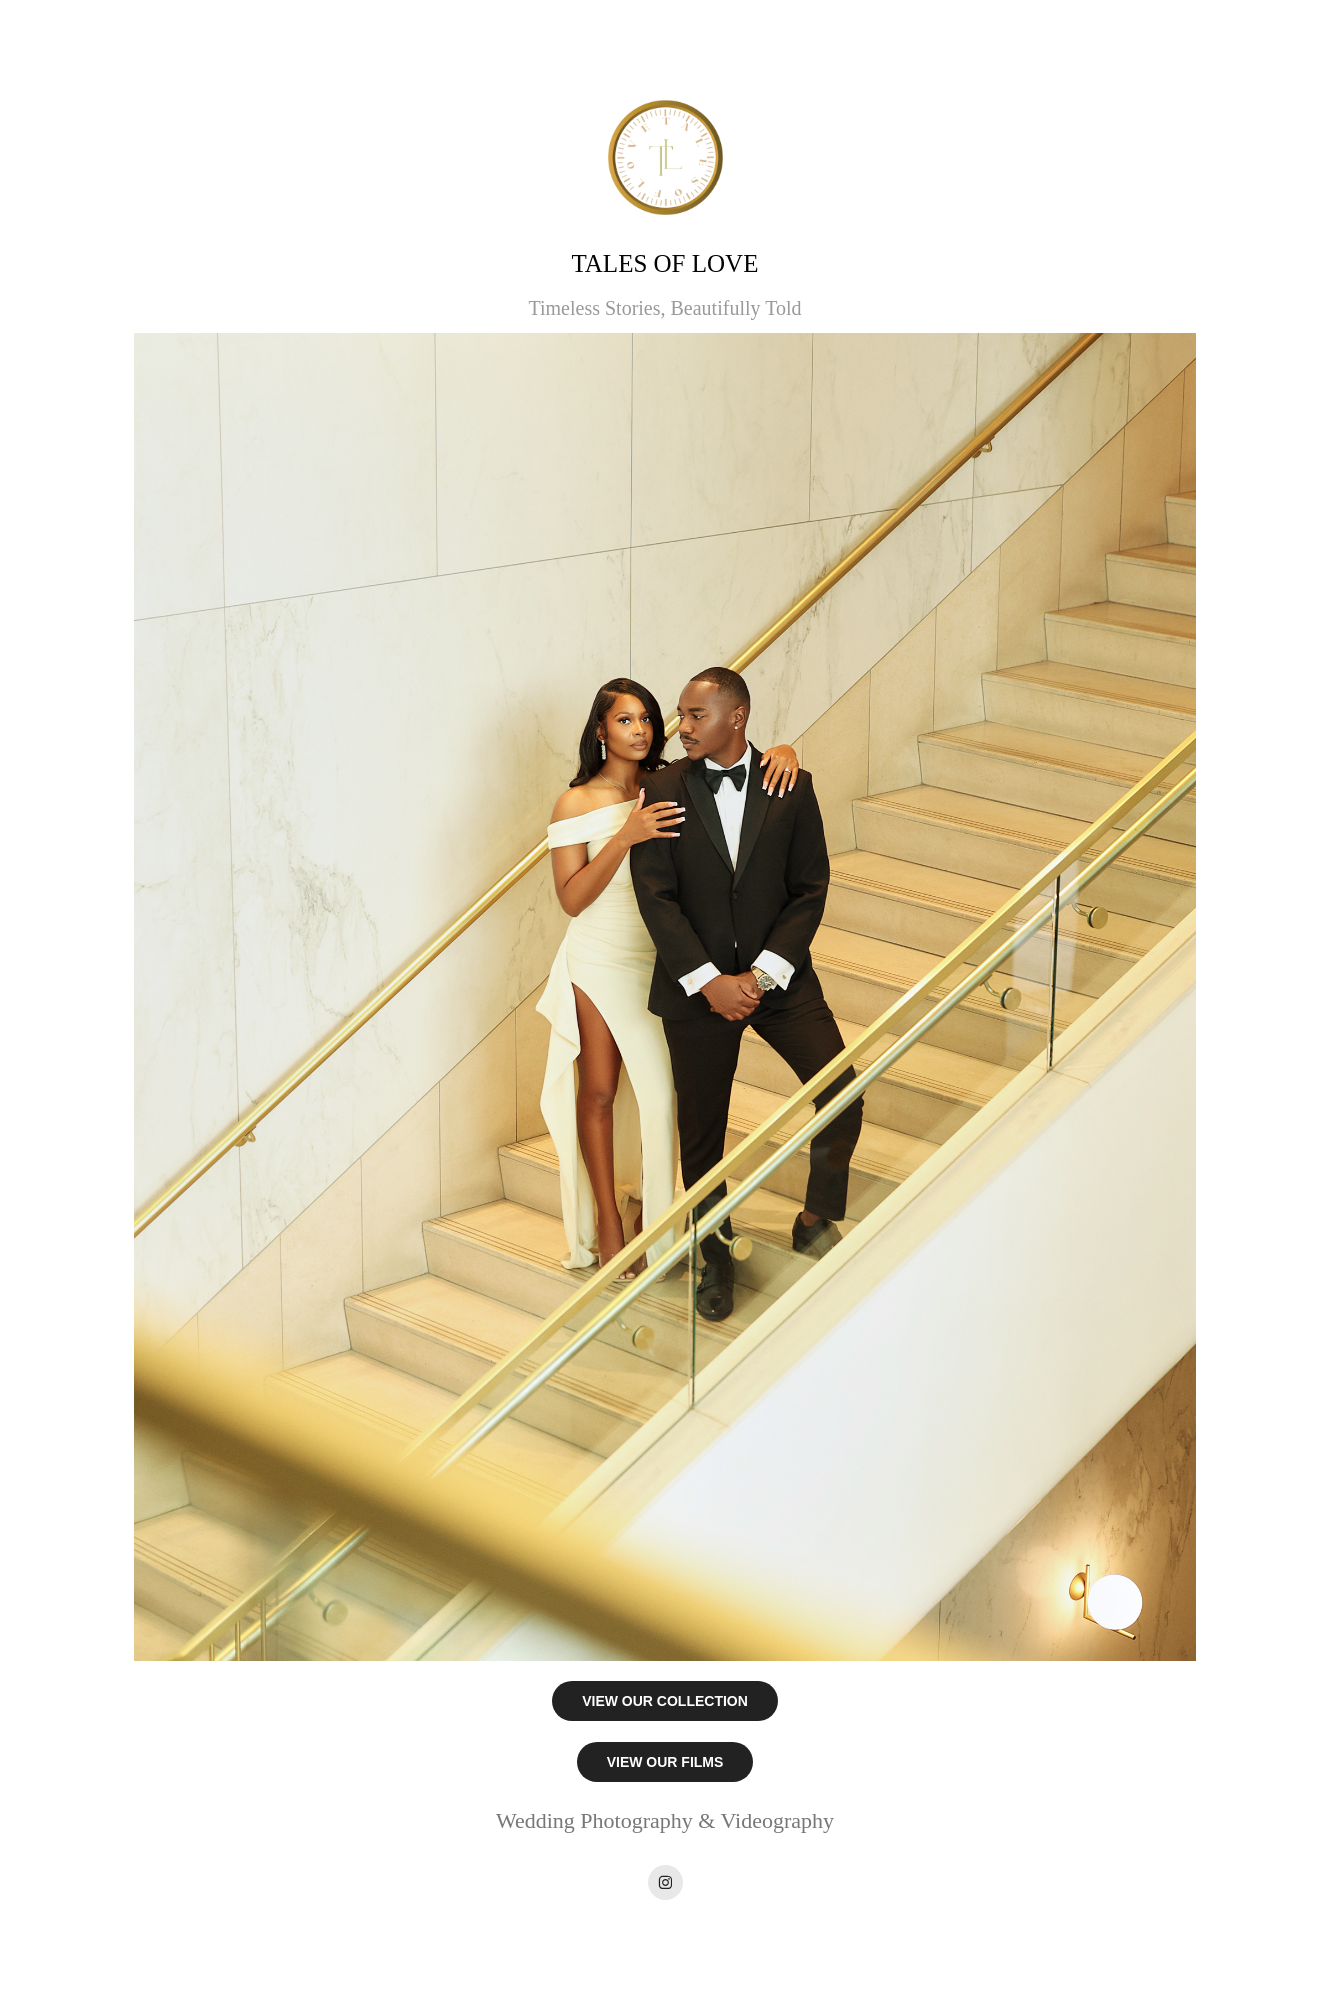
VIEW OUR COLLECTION (665, 1701)
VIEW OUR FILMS (665, 1762)
